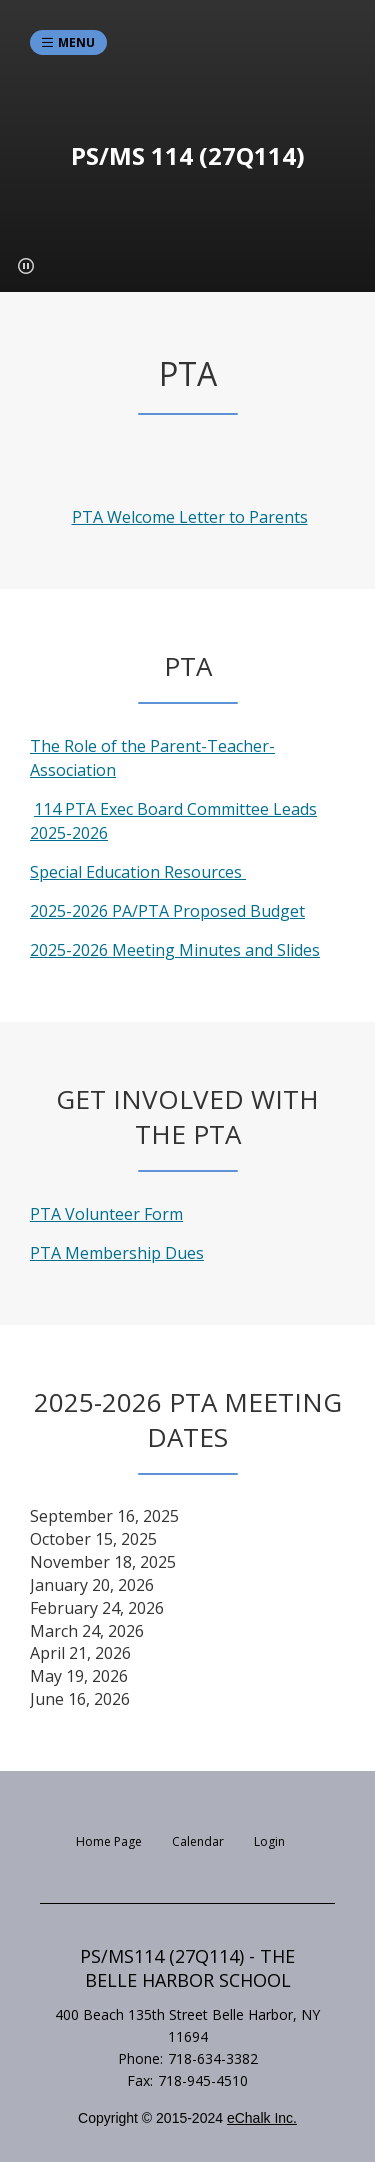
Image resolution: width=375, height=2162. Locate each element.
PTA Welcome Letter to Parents (190, 517)
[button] (26, 266)
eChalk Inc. (262, 2118)
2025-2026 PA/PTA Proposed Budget (167, 911)
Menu (76, 42)
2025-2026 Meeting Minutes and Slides (175, 950)
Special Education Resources (138, 872)
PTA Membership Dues (117, 1253)
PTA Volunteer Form (106, 1214)
